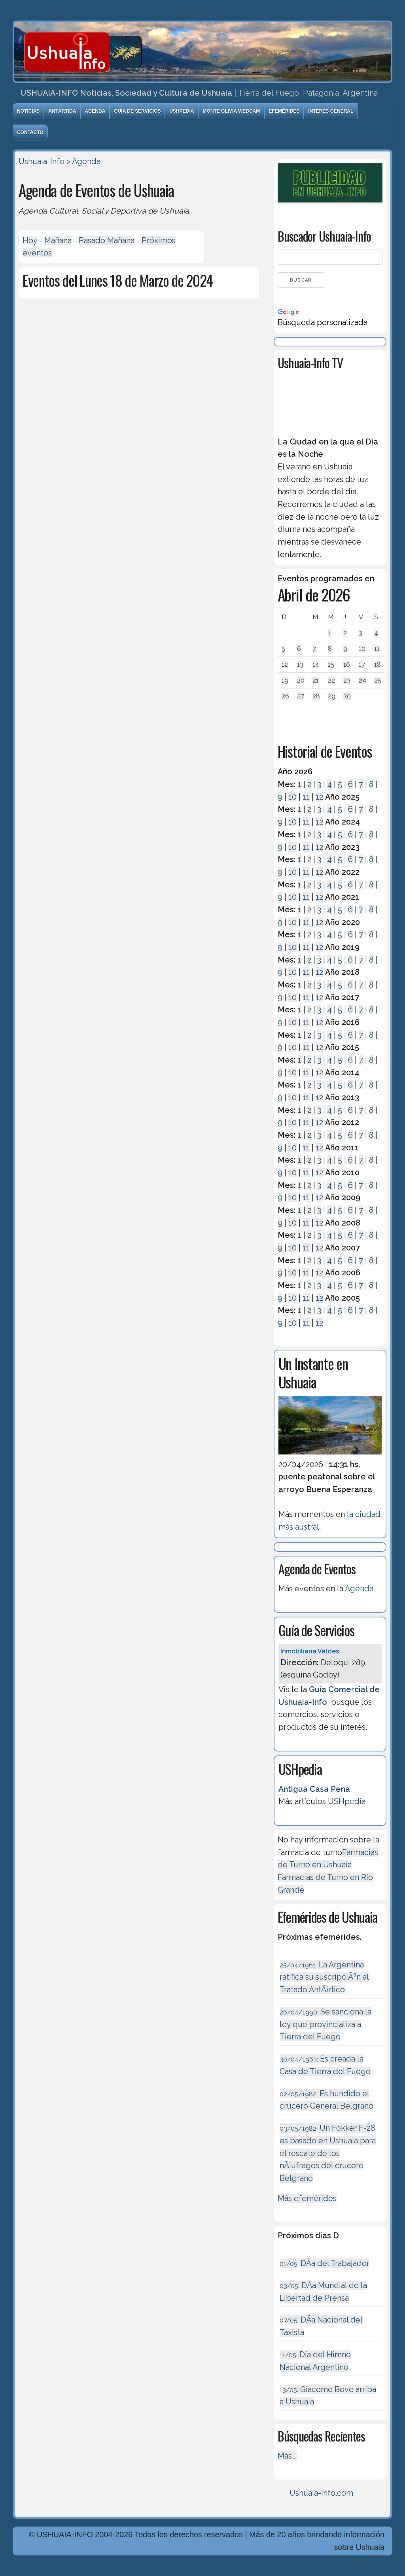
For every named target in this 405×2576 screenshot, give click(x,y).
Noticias (28, 111)
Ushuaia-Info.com (321, 2493)
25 (377, 680)
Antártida (62, 111)
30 (347, 696)
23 (346, 680)
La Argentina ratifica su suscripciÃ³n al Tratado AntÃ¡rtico (324, 1977)
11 (377, 649)
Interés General (330, 111)
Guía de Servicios (137, 111)
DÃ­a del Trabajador (324, 2263)
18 (377, 664)
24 (362, 680)
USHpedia (181, 111)
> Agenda (83, 161)
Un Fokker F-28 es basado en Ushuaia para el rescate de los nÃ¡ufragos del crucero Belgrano (328, 2153)
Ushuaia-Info (41, 161)
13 (300, 664)
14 (315, 664)
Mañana (58, 240)
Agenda (95, 111)
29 (331, 696)
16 (346, 664)
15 (331, 664)
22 (331, 680)
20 (301, 680)
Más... (287, 2456)
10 (362, 649)
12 (285, 664)
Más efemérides (307, 2198)
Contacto (30, 132)
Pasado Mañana (106, 240)
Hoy (30, 240)
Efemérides (284, 111)
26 (285, 696)
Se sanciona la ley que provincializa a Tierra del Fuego (325, 2024)
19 (285, 680)
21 (315, 680)
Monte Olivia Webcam (231, 111)
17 (362, 664)
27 (300, 696)
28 (316, 696)
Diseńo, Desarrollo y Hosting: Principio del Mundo (103, 2569)
